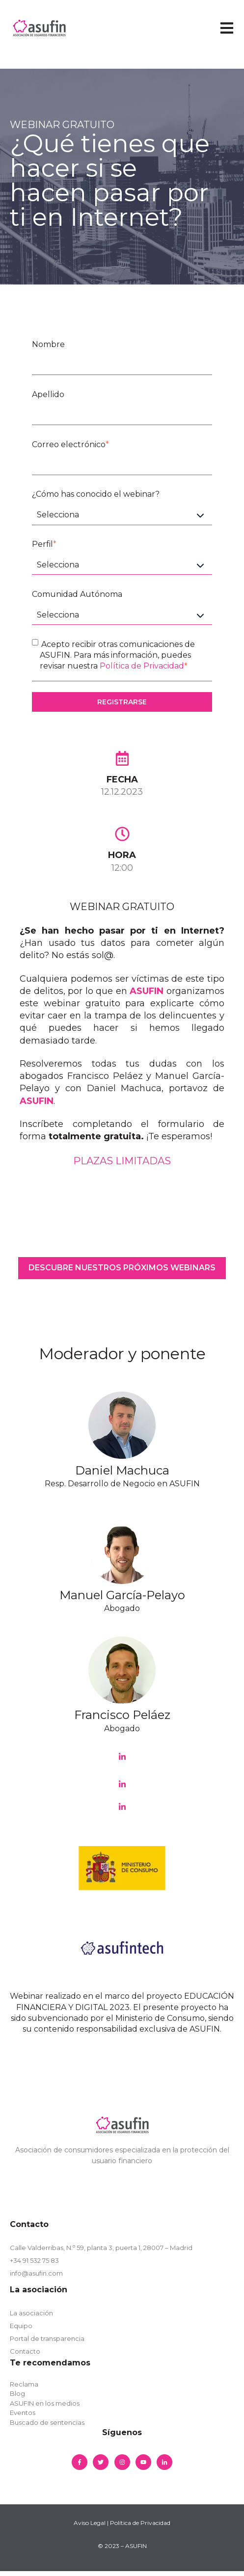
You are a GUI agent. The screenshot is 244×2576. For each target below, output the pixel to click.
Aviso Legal (90, 2522)
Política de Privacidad (142, 666)
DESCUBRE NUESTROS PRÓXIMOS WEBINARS (122, 1267)
